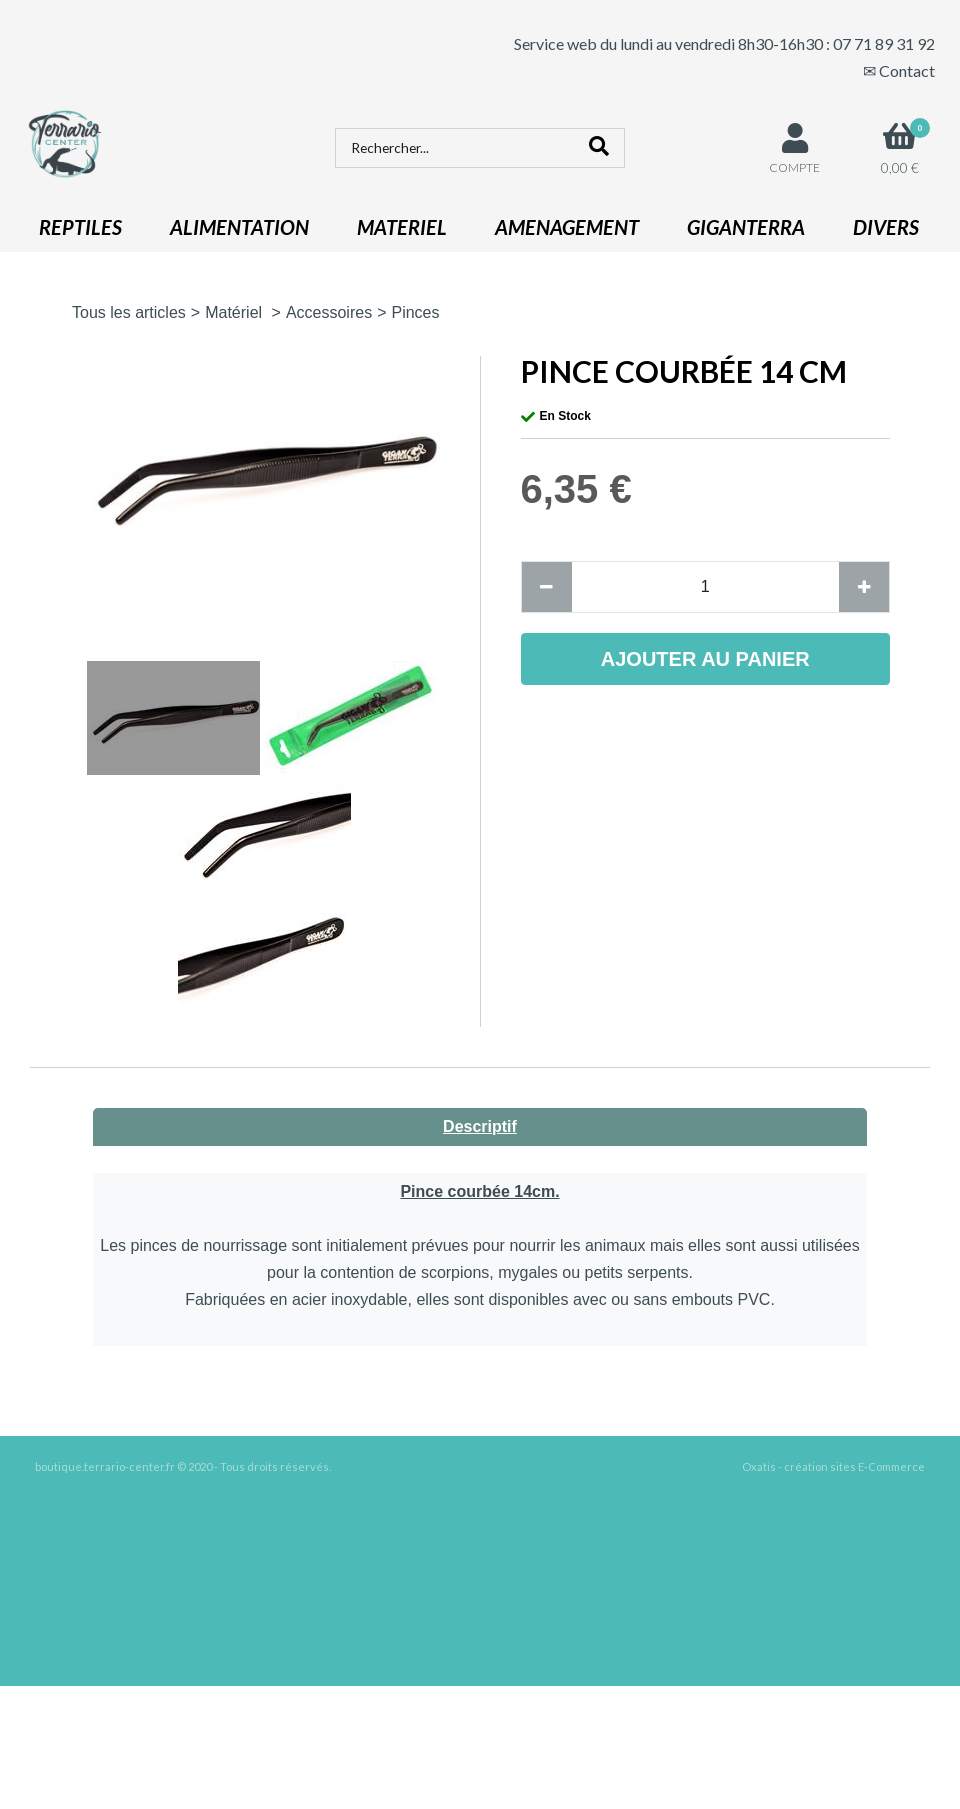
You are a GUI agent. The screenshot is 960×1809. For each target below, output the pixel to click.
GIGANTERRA (746, 227)
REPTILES (80, 227)
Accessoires (329, 312)
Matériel (235, 312)
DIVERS (886, 227)
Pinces (415, 312)
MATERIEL (402, 227)
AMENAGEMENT (567, 227)
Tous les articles (129, 312)
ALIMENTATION (239, 227)
